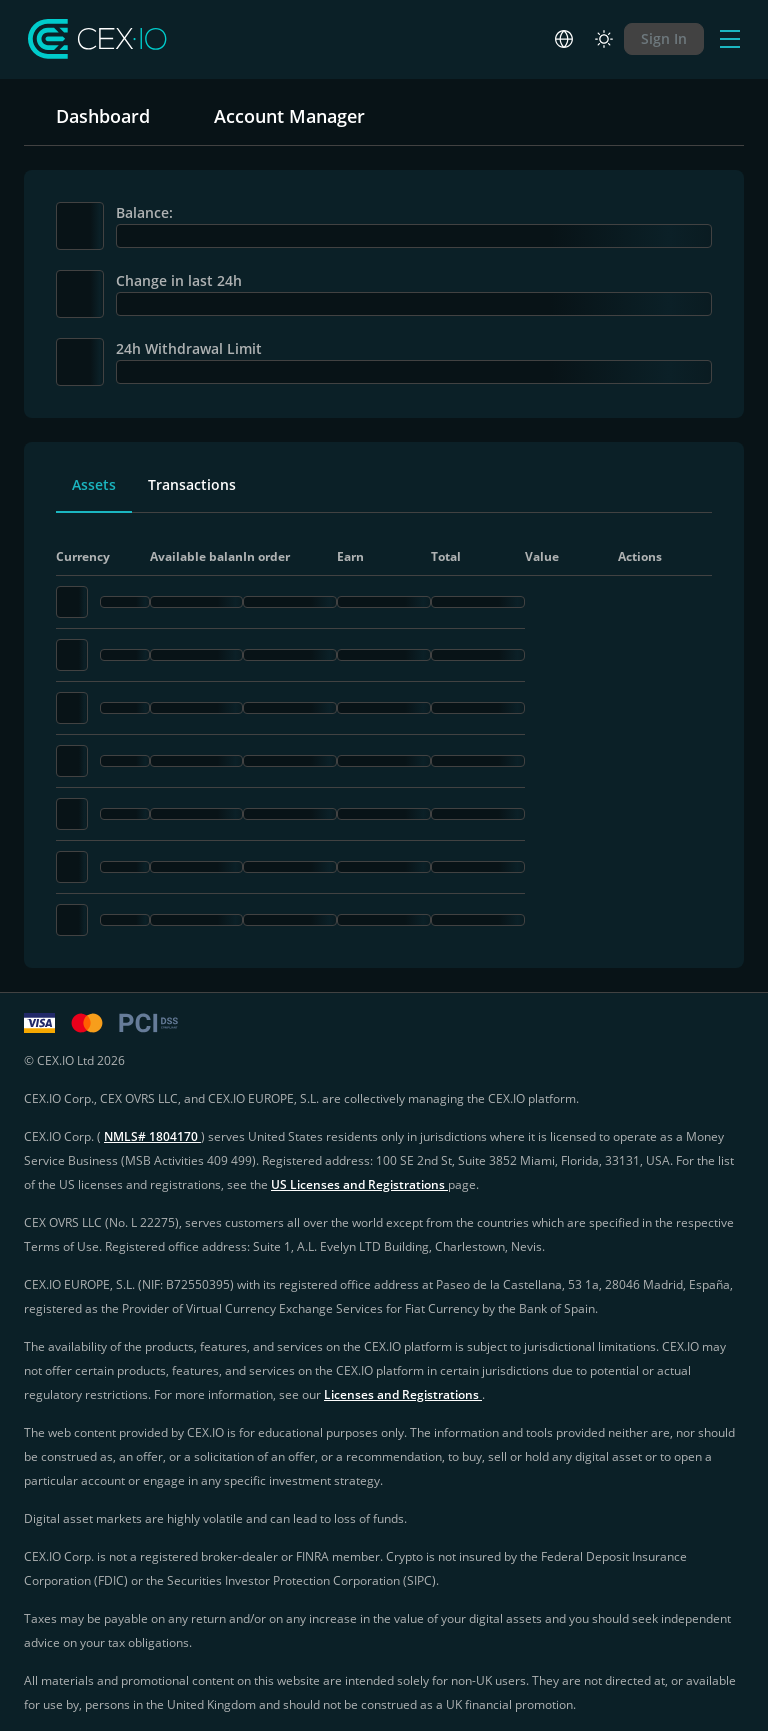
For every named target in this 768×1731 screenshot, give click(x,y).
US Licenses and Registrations (359, 1184)
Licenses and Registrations (403, 1394)
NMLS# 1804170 (152, 1136)
